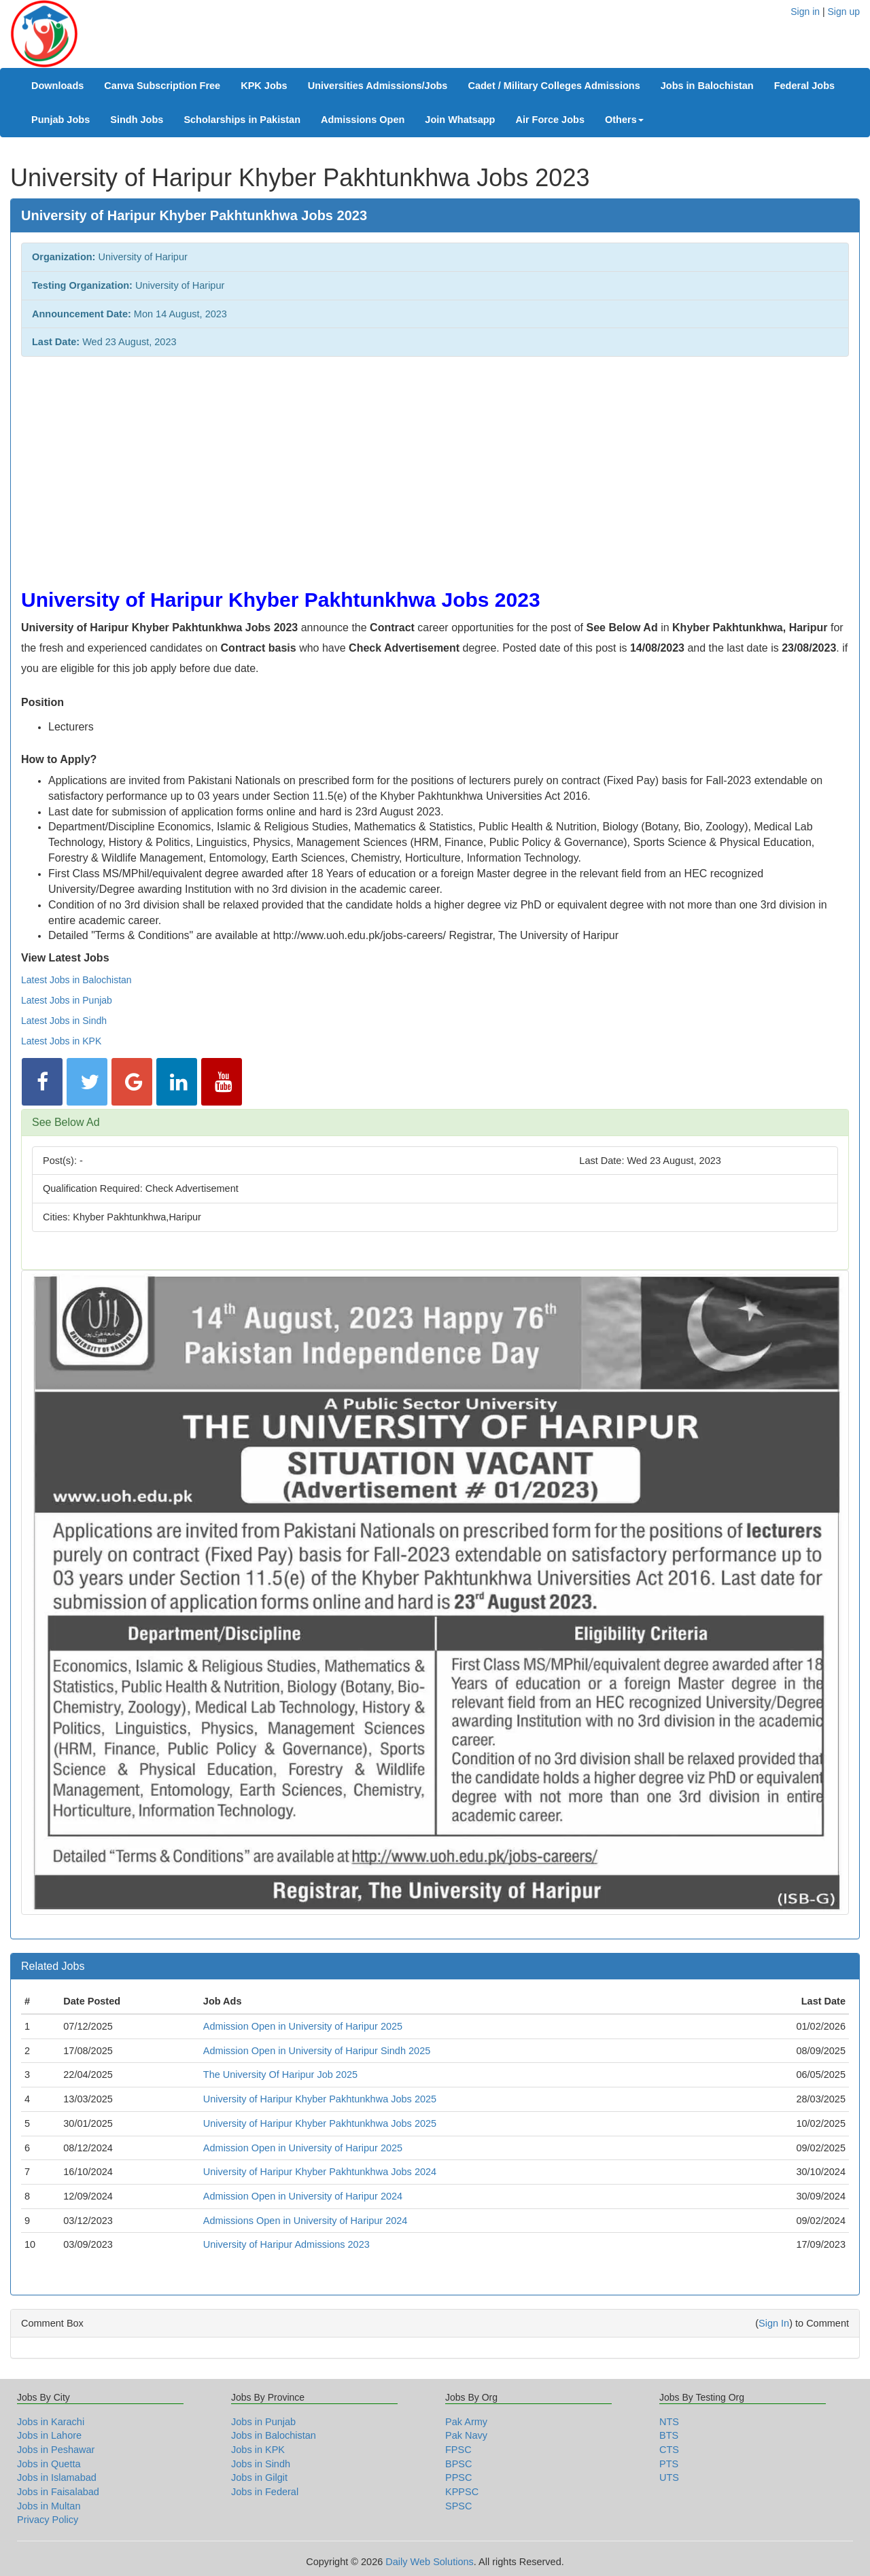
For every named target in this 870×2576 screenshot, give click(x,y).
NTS (669, 2421)
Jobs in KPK (258, 2449)
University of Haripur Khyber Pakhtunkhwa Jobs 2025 (319, 2099)
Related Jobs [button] (52, 1966)
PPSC (458, 2477)
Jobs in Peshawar (55, 2449)
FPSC (458, 2449)
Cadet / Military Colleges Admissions (554, 85)
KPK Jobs (264, 85)
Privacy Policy (47, 2519)
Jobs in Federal (264, 2491)
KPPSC (461, 2491)
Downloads (57, 85)
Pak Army (466, 2421)
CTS (669, 2449)
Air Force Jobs (550, 119)
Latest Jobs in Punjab (66, 1000)
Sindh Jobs (136, 119)
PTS (668, 2463)
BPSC (458, 2463)
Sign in (805, 11)
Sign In (774, 2323)
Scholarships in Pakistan (242, 119)
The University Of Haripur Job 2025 (280, 2074)
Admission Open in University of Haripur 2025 (302, 2026)
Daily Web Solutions (429, 2561)
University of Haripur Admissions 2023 (286, 2244)
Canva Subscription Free (162, 85)
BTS (668, 2435)
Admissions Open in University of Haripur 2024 (305, 2220)
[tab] (435, 1122)
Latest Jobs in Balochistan (76, 979)
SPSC (458, 2506)
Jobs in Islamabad (57, 2477)
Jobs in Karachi (50, 2421)
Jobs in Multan (49, 2506)
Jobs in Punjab (263, 2421)
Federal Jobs (804, 85)
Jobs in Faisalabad (58, 2491)
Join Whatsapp (460, 119)
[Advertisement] (429, 465)
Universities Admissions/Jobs (378, 85)
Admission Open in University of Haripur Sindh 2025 (316, 2050)
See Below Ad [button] (66, 1122)
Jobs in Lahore (49, 2435)
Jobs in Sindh (260, 2463)
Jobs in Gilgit (259, 2477)
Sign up (844, 11)
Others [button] (624, 119)
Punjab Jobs (60, 119)
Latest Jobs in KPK (61, 1041)
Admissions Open (362, 119)
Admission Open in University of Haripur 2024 (302, 2196)
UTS (669, 2477)
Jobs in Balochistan (707, 85)
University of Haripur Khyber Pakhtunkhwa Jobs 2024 (319, 2171)
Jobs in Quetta (49, 2463)
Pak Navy (466, 2435)
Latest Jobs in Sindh (64, 1020)
